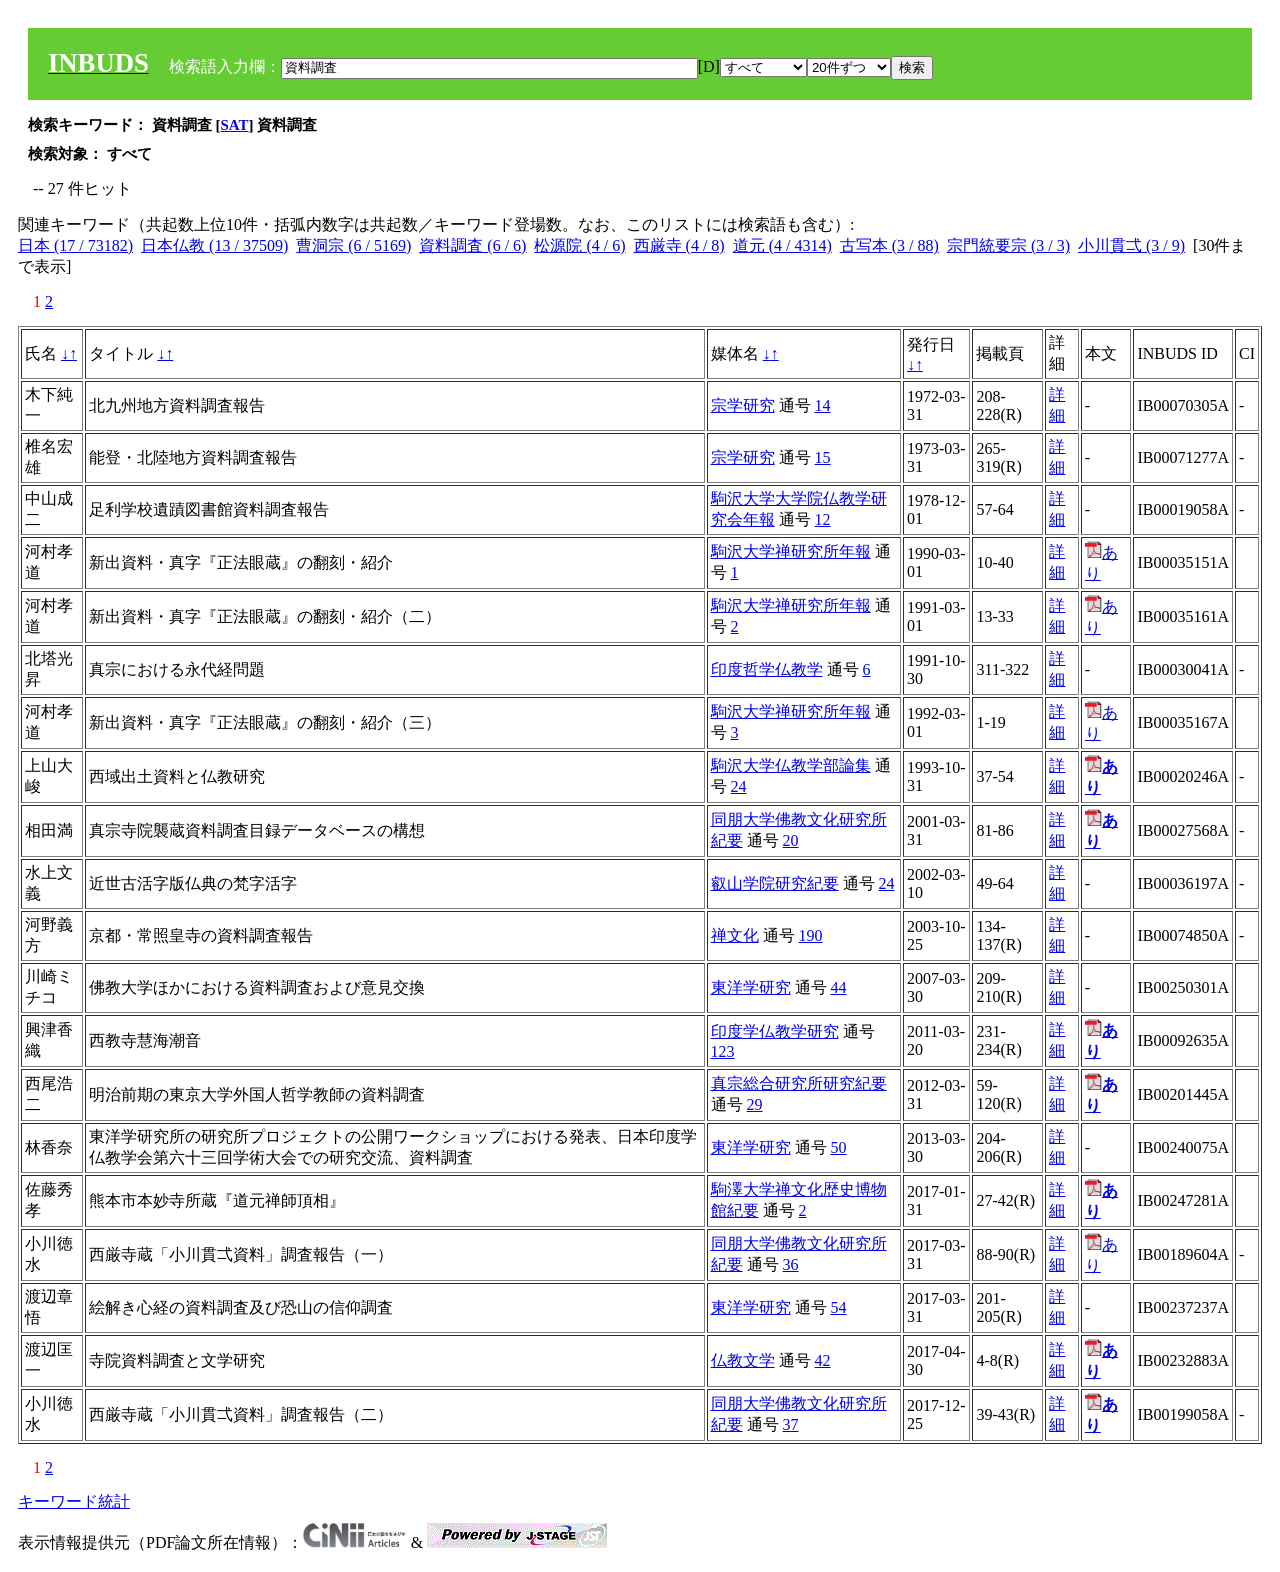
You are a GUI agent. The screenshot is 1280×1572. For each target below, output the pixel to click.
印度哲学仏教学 (767, 669)
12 (823, 519)
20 (791, 840)
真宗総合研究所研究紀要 (799, 1083)
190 (811, 935)
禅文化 (735, 935)
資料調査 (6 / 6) (472, 245)
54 (839, 1307)
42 (823, 1360)
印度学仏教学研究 (775, 1031)
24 (739, 786)
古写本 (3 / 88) (889, 245)
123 (723, 1051)
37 (791, 1424)
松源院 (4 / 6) (579, 245)
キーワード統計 (74, 1501)
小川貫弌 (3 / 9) (1131, 245)
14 (823, 405)
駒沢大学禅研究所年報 (791, 551)
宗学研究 (743, 405)
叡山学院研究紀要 (775, 883)
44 (839, 987)
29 (755, 1104)
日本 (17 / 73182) (75, 245)
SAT (235, 125)
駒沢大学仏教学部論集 (791, 765)
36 (791, 1264)
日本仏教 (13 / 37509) (214, 245)
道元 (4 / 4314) (782, 245)
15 (823, 457)
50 (839, 1147)
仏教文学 (743, 1360)
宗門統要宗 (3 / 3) (1008, 245)
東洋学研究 (751, 987)
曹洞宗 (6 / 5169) (353, 245)
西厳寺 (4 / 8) (679, 245)
